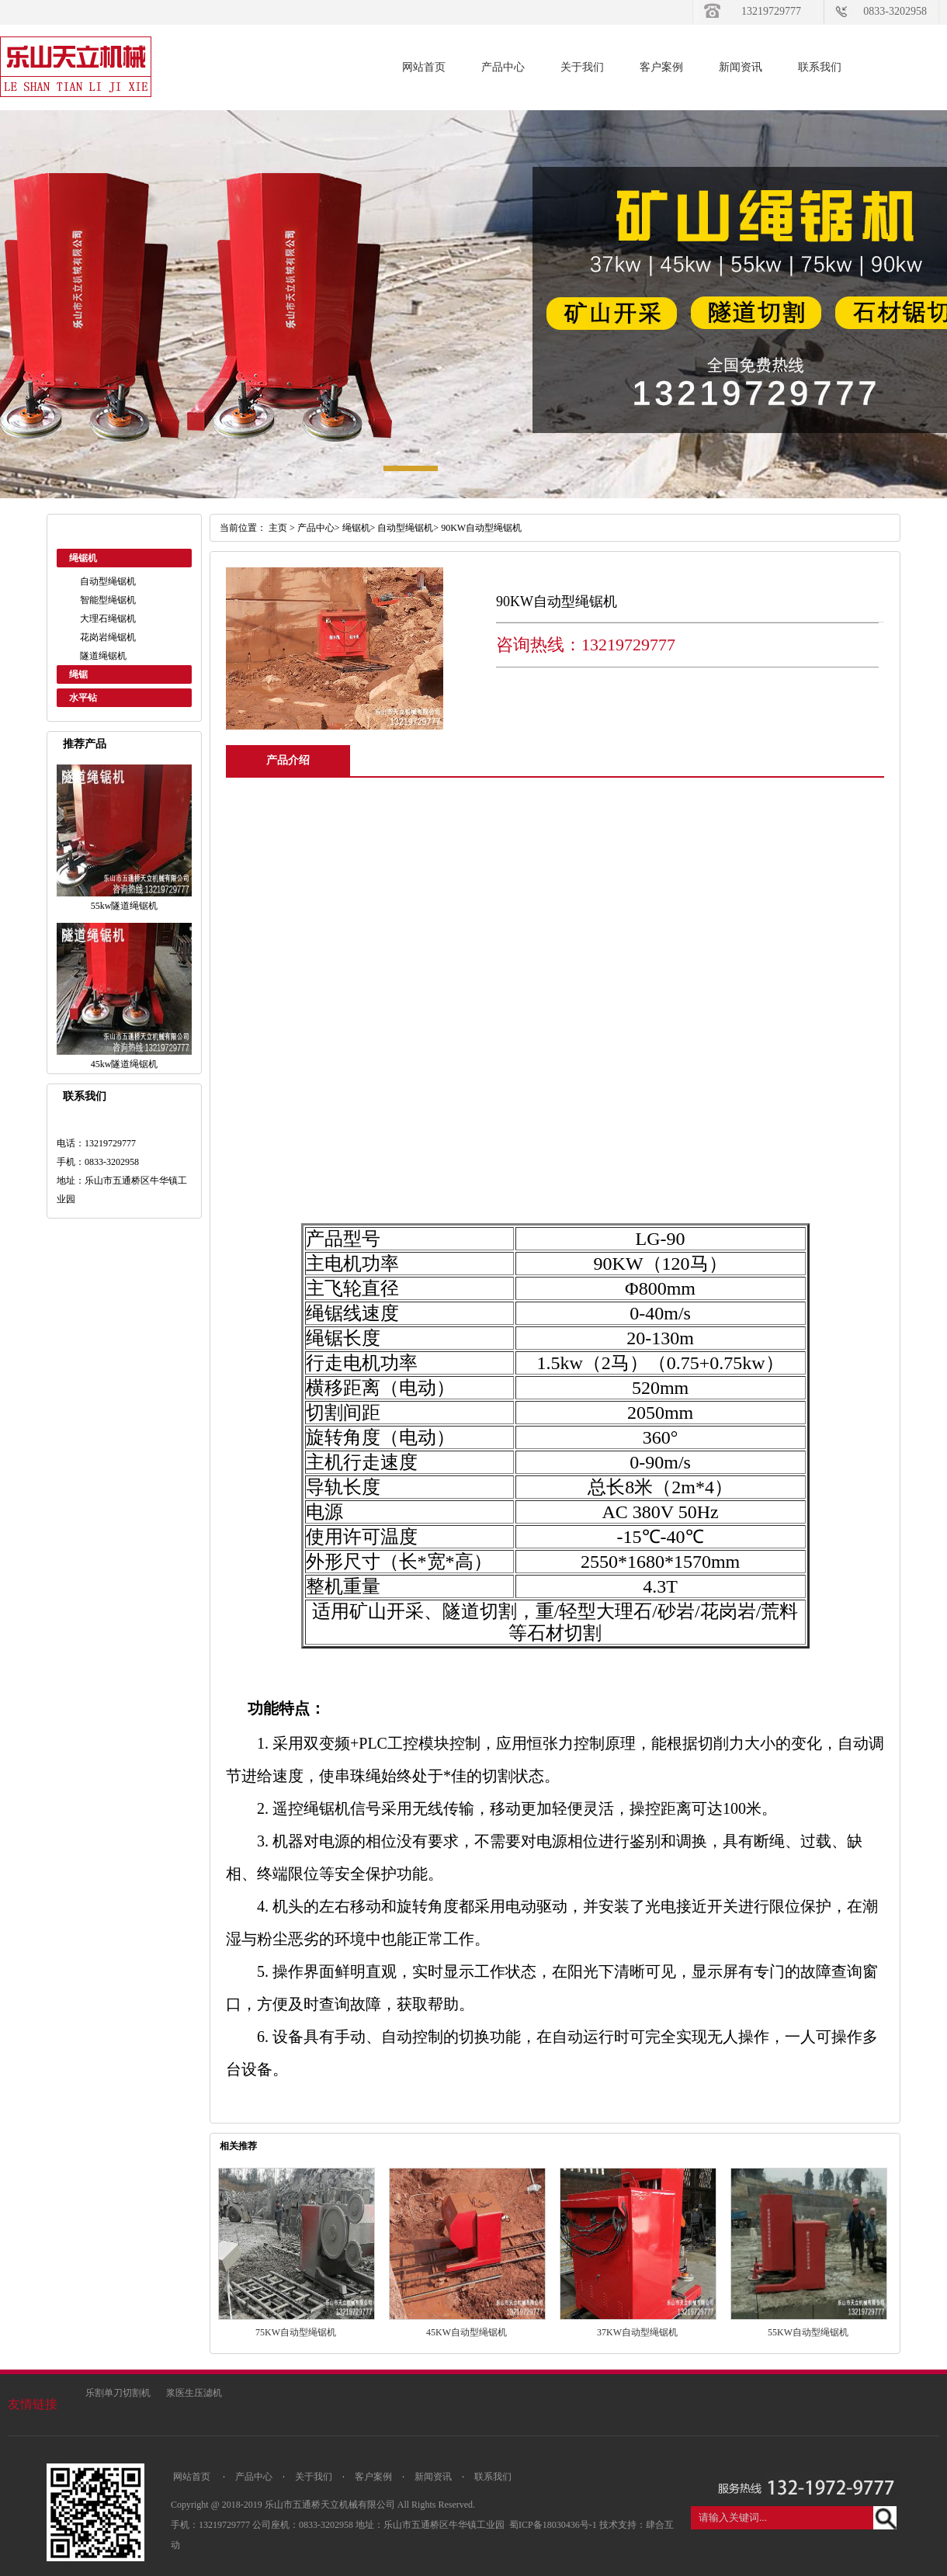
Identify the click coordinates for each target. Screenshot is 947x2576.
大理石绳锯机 (108, 618)
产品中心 (503, 67)
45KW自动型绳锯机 (466, 2332)
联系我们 (819, 67)
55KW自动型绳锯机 (808, 2332)
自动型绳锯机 (108, 581)
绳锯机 (83, 558)
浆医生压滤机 (194, 2392)
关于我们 (582, 67)
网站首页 (424, 67)
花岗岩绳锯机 (108, 637)
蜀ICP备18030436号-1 (554, 2524)
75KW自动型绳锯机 (295, 2332)
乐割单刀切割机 (118, 2392)
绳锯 (78, 674)
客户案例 (661, 67)
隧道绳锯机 (103, 655)
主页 (278, 527)
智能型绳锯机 (108, 600)
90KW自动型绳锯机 (481, 527)
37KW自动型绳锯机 (637, 2332)
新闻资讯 (740, 67)
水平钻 (83, 697)
